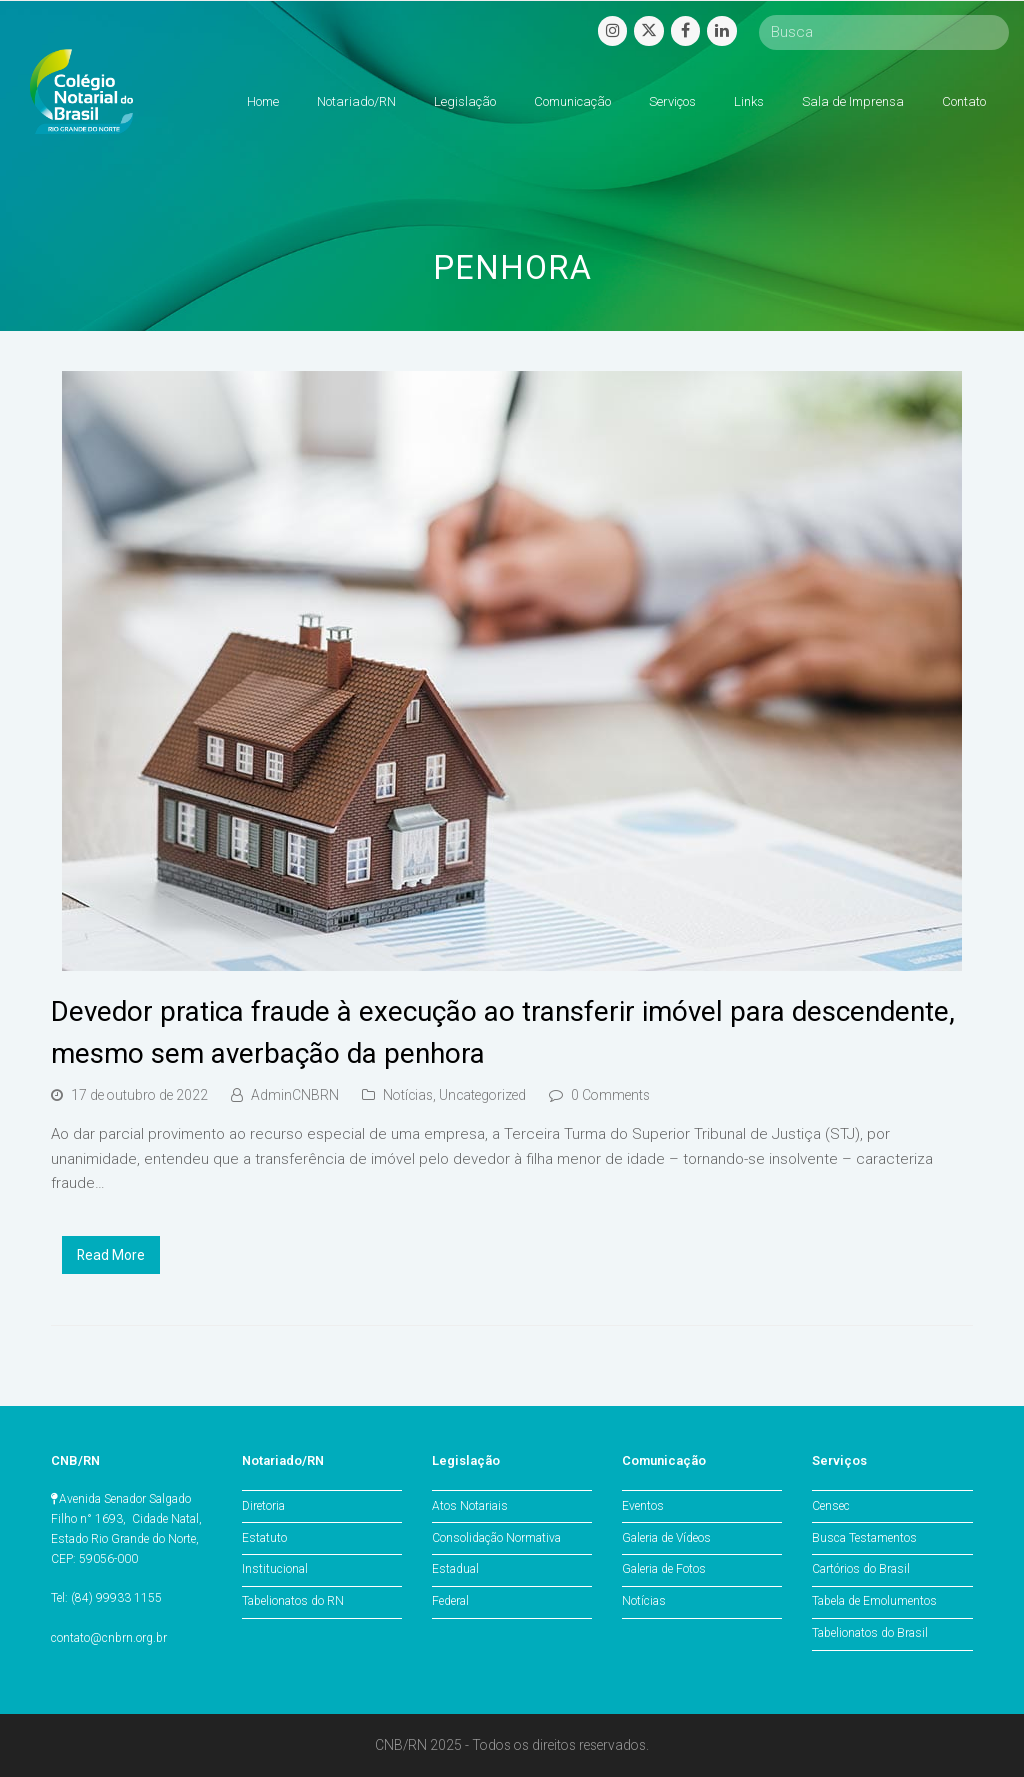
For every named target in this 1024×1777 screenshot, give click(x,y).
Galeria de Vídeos (666, 1538)
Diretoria (263, 1506)
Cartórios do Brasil (861, 1569)
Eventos (643, 1506)
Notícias (408, 1095)
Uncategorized (482, 1095)
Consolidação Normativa (496, 1538)
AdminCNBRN (295, 1095)
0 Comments (610, 1095)
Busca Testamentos (864, 1538)
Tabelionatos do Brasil (870, 1633)
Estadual (455, 1569)
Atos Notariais (470, 1506)
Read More (111, 1255)
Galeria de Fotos (664, 1569)
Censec (831, 1506)
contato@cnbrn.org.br (109, 1638)
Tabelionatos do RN (293, 1601)
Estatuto (264, 1538)
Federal (450, 1601)
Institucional (275, 1569)
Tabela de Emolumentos (874, 1601)
